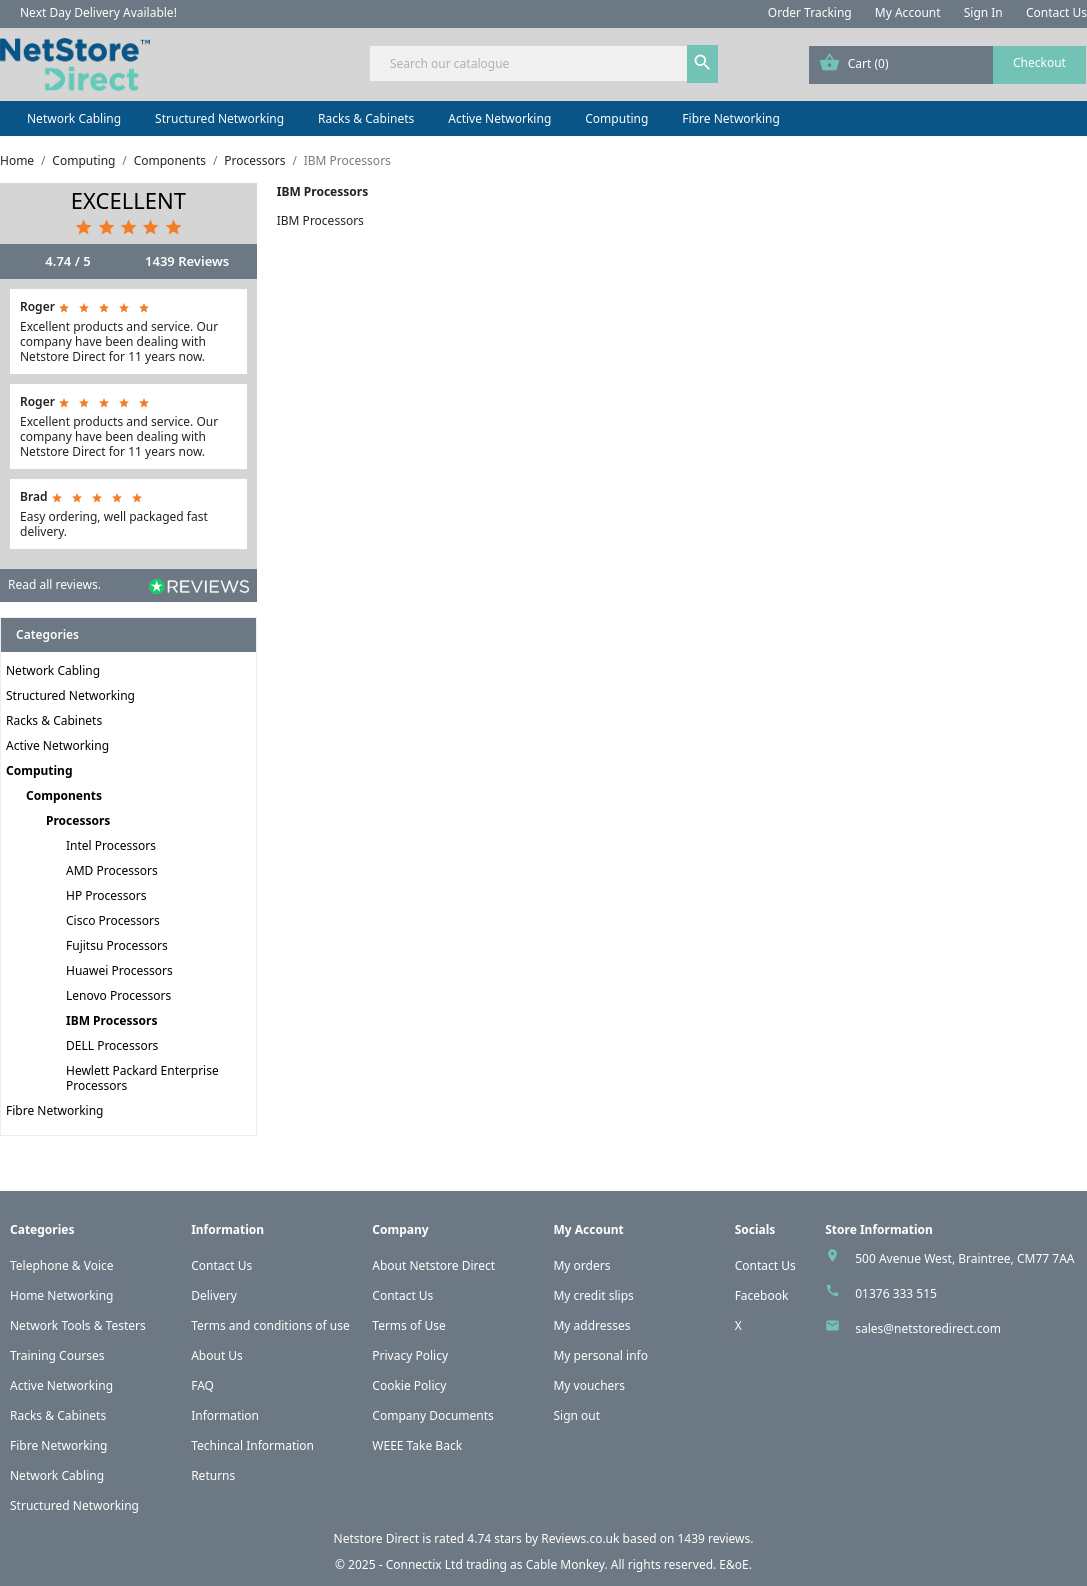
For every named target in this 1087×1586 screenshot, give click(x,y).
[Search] (543, 63)
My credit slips (593, 1295)
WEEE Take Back (417, 1445)
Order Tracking (810, 12)
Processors (78, 820)
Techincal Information (252, 1445)
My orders (581, 1265)
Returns (213, 1475)
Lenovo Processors (118, 995)
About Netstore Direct (433, 1265)
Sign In (983, 12)
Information (225, 1415)
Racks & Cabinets (366, 118)
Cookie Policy (409, 1385)
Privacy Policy (410, 1355)
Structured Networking (219, 118)
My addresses (591, 1325)
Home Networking (61, 1295)
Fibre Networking (730, 118)
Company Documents (433, 1415)
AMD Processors (112, 870)
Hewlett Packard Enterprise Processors (142, 1078)
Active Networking (499, 118)
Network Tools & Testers (78, 1325)
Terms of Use (408, 1325)
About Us (217, 1355)
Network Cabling (74, 118)
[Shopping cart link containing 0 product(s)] (947, 65)
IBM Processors (111, 1020)
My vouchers (589, 1385)
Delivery (214, 1295)
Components (64, 795)
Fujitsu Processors (117, 945)
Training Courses (57, 1355)
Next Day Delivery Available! (98, 12)
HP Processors (106, 895)
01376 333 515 (896, 1293)
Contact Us (1056, 12)
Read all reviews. (54, 584)
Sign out (576, 1415)
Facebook (762, 1295)
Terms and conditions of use (270, 1325)
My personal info (600, 1355)
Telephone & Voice (62, 1265)
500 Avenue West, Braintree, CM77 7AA (964, 1258)
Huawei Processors (119, 970)
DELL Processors (112, 1045)
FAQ (202, 1385)
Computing (616, 118)
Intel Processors (111, 845)
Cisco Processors (113, 920)
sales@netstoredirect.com (928, 1328)
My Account (908, 12)
